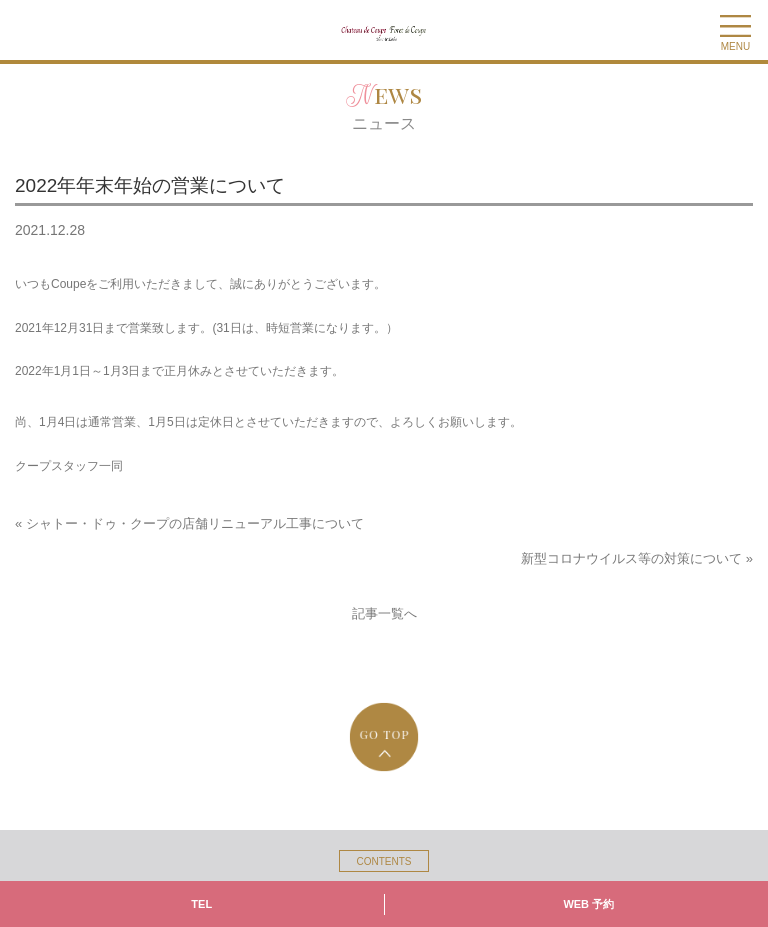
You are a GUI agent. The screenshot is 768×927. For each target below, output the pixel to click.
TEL (201, 904)
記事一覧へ (384, 613)
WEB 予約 (588, 904)
